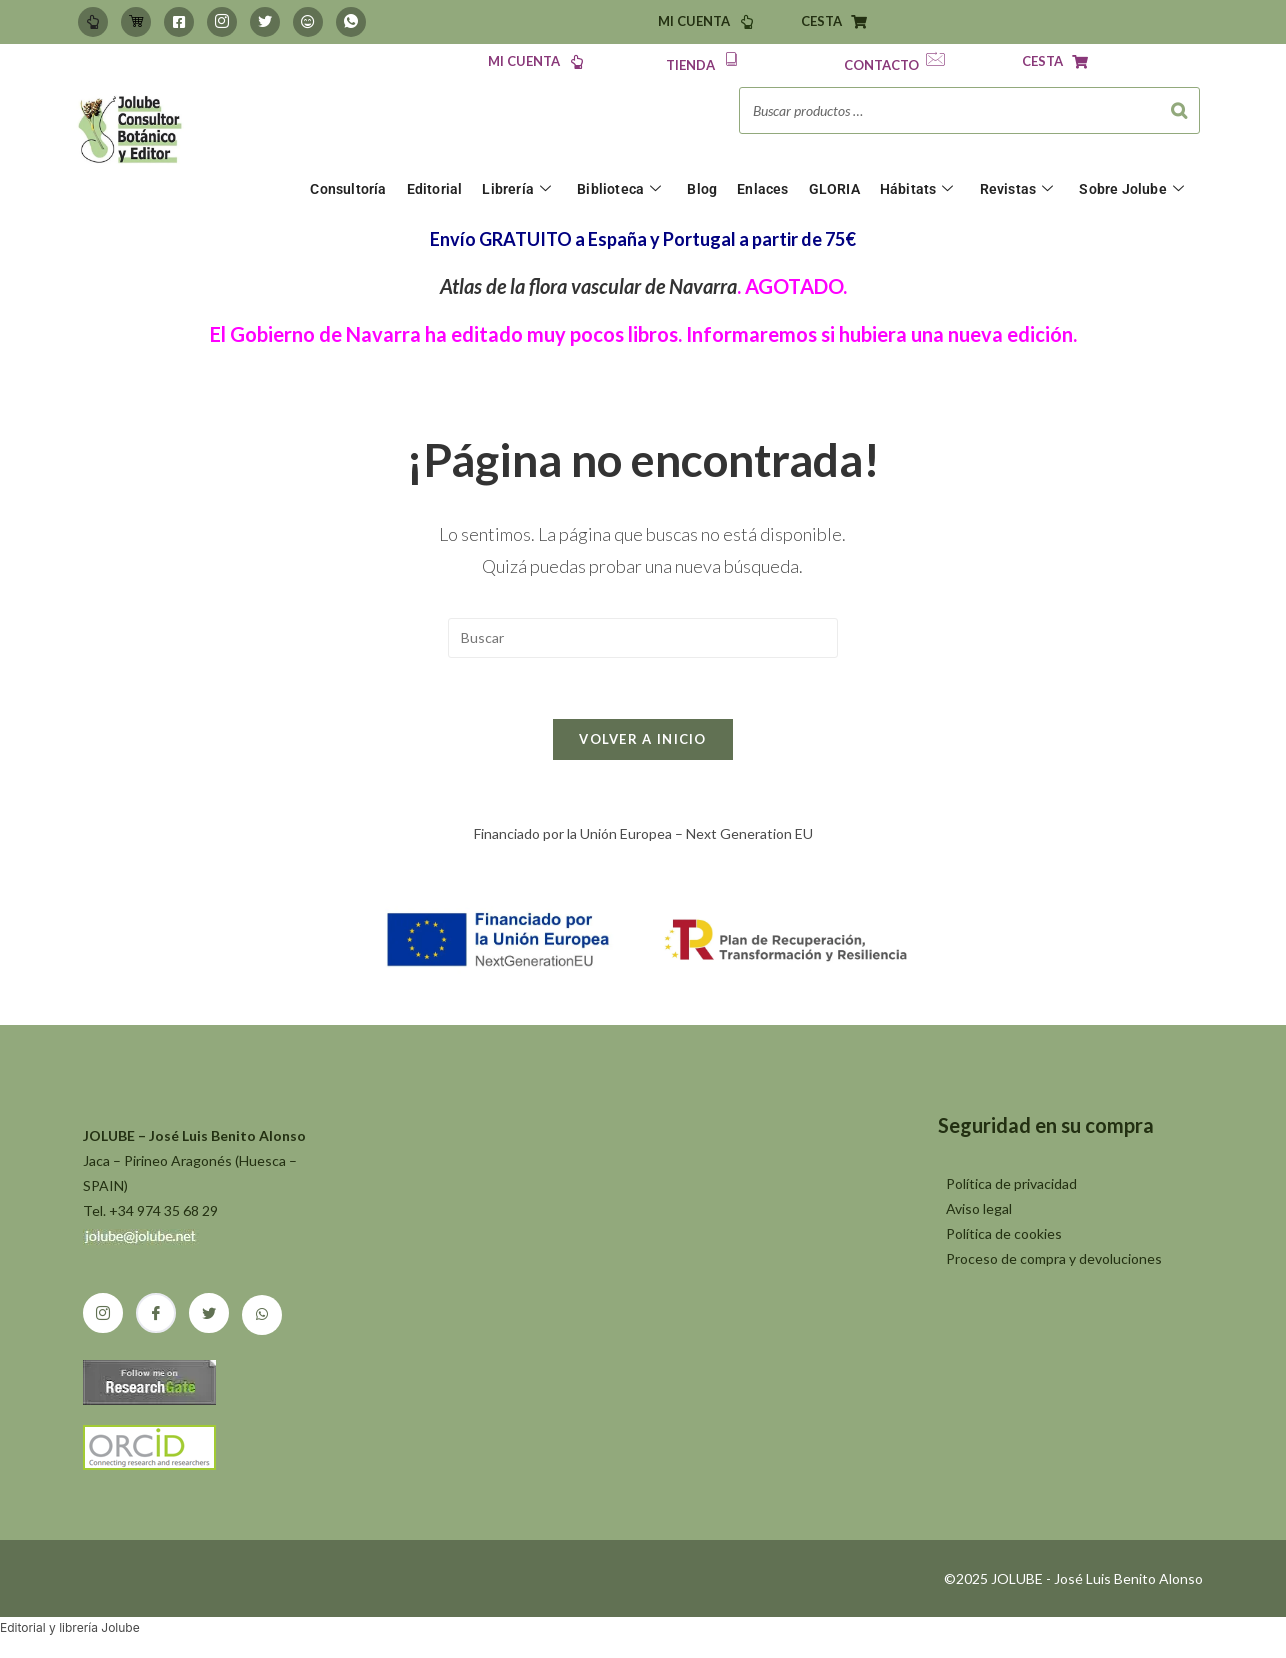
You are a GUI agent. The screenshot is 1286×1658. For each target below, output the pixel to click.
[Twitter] (265, 22)
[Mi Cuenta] (93, 22)
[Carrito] (136, 22)
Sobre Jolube (1131, 190)
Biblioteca (619, 190)
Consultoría (348, 189)
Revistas (1017, 190)
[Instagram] (222, 22)
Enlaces (762, 189)
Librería (516, 190)
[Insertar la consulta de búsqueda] (643, 638)
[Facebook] (179, 22)
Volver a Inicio (643, 739)
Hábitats (917, 190)
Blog (702, 189)
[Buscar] (1179, 110)
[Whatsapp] (351, 22)
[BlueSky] (308, 22)
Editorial (435, 189)
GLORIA (834, 189)
